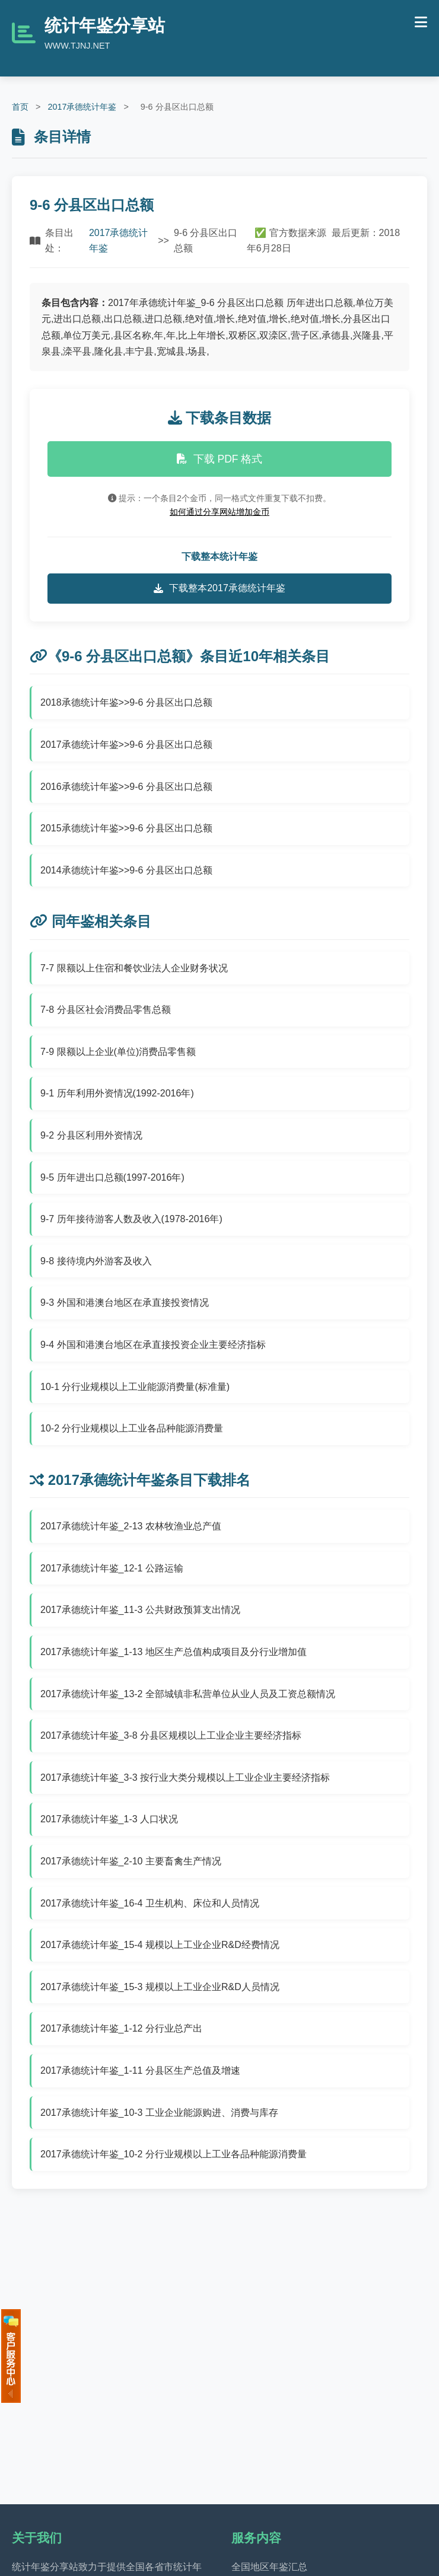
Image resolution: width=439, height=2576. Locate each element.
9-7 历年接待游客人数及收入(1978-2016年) (131, 1219)
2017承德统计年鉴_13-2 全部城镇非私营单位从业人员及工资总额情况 (187, 1694)
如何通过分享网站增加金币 (219, 512)
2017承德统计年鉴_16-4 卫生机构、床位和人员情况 (149, 1903)
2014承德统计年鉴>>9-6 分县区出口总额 (126, 870)
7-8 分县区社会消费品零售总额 (105, 1010)
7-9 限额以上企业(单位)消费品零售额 (118, 1052)
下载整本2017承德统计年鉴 (219, 588)
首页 (20, 106)
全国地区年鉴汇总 (269, 2567)
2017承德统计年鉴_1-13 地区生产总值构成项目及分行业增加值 (173, 1652)
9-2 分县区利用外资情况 (91, 1135)
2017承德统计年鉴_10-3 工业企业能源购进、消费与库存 (159, 2113)
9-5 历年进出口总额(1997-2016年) (112, 1177)
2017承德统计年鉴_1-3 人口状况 (109, 1819)
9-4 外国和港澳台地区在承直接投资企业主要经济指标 (153, 1345)
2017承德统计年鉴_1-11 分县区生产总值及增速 (140, 2070)
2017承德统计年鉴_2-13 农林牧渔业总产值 (130, 1526)
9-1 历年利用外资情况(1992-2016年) (117, 1093)
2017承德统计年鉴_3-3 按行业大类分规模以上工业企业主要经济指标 (185, 1777)
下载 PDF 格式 (220, 459)
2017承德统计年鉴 (81, 106)
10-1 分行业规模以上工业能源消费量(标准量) (135, 1387)
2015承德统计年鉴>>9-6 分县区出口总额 (126, 828)
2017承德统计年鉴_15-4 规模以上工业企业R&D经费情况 (159, 1945)
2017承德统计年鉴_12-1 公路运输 (111, 1568)
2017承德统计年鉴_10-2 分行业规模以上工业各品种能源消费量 (173, 2154)
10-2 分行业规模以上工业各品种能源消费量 (131, 1428)
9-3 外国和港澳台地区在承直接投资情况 (124, 1302)
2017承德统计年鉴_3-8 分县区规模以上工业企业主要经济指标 (170, 1735)
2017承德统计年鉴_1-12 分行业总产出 (121, 2028)
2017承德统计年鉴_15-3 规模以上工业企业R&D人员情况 (159, 1987)
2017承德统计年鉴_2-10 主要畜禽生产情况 (130, 1861)
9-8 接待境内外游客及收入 (96, 1261)
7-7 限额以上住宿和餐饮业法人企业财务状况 (134, 968)
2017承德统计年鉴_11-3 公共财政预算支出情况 (140, 1610)
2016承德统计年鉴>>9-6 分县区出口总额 (126, 787)
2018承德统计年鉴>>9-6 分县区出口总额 (126, 702)
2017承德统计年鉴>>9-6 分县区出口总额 (126, 744)
